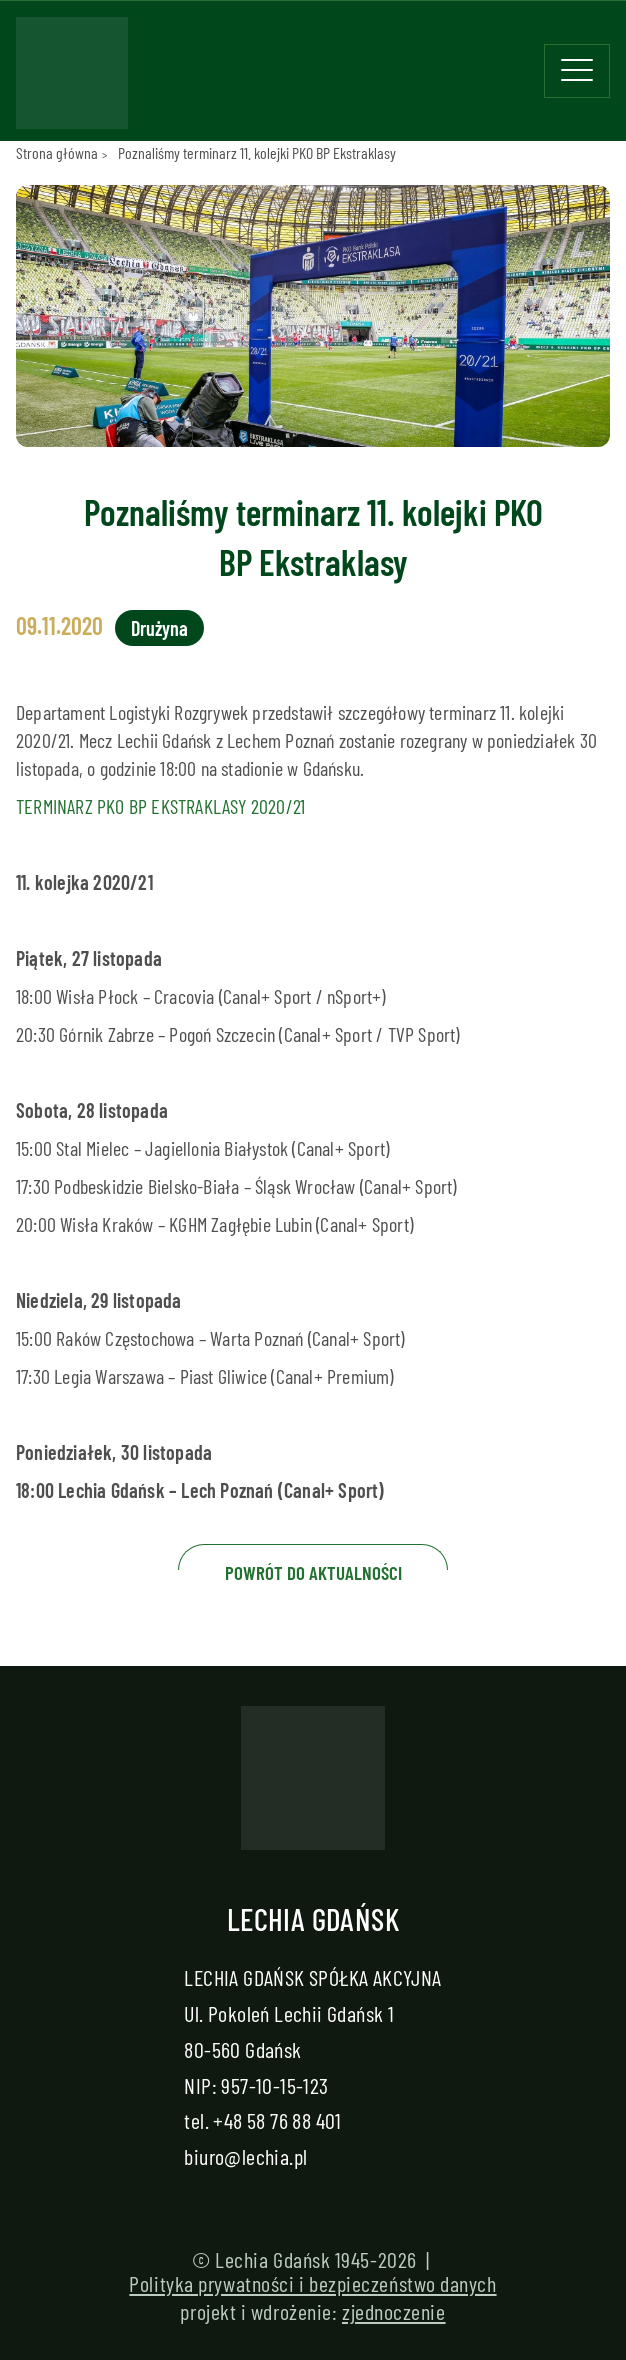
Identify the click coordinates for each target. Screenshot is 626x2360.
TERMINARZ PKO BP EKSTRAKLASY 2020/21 (160, 806)
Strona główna (57, 152)
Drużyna (159, 628)
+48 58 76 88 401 (277, 2120)
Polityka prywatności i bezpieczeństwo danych (312, 2283)
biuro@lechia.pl (245, 2156)
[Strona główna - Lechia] (72, 79)
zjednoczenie (394, 2311)
